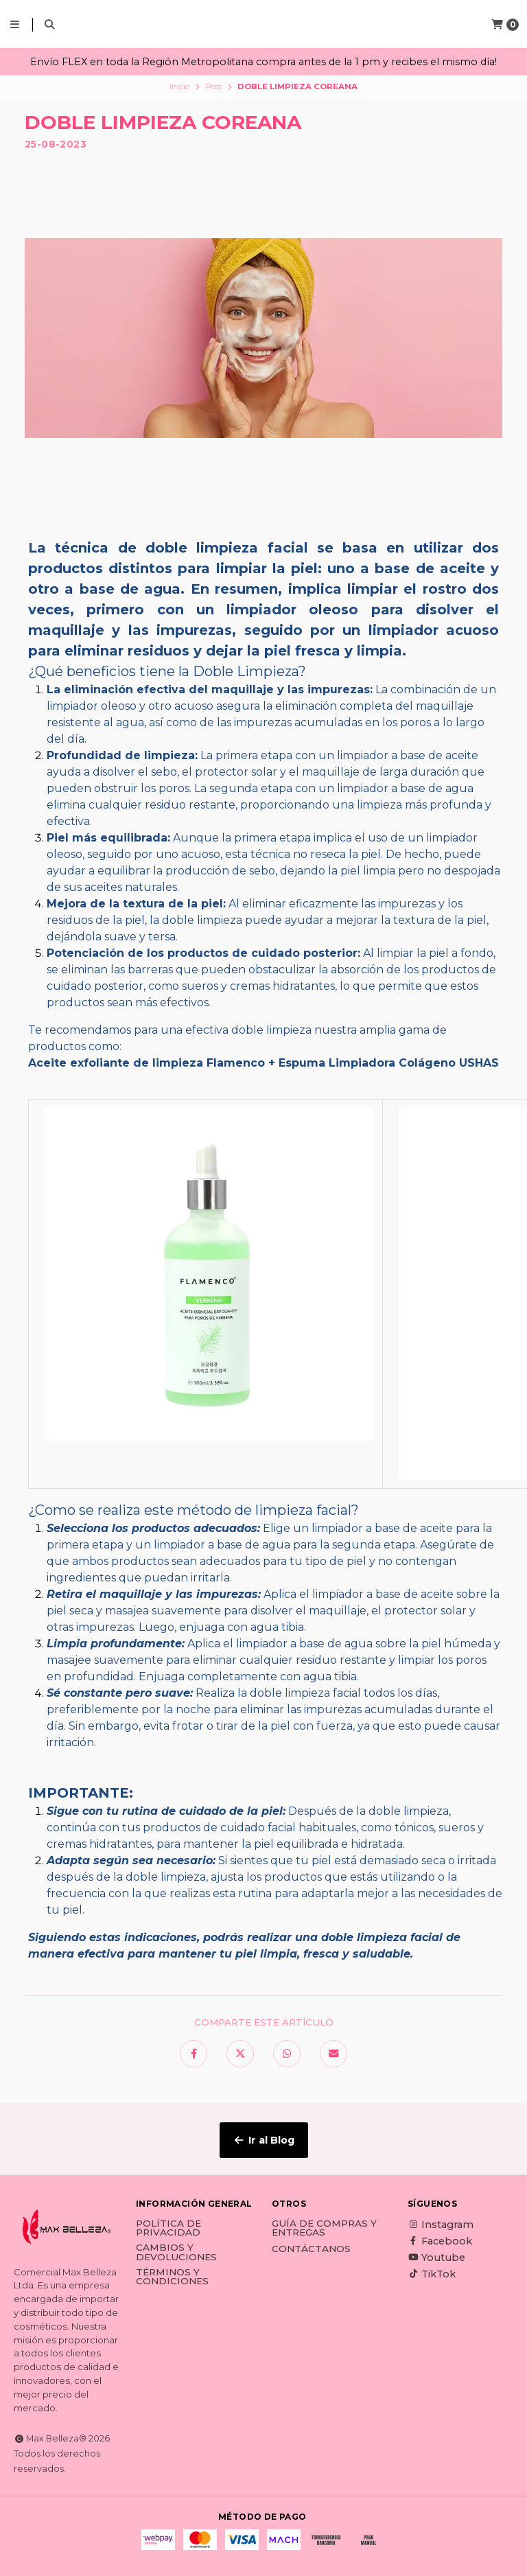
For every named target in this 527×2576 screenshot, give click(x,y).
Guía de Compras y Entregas (324, 2228)
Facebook (440, 2241)
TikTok (432, 2274)
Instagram (440, 2224)
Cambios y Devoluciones (176, 2252)
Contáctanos (311, 2249)
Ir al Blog (263, 2140)
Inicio (179, 86)
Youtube (436, 2257)
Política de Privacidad (168, 2228)
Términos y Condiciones (172, 2277)
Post (213, 86)
